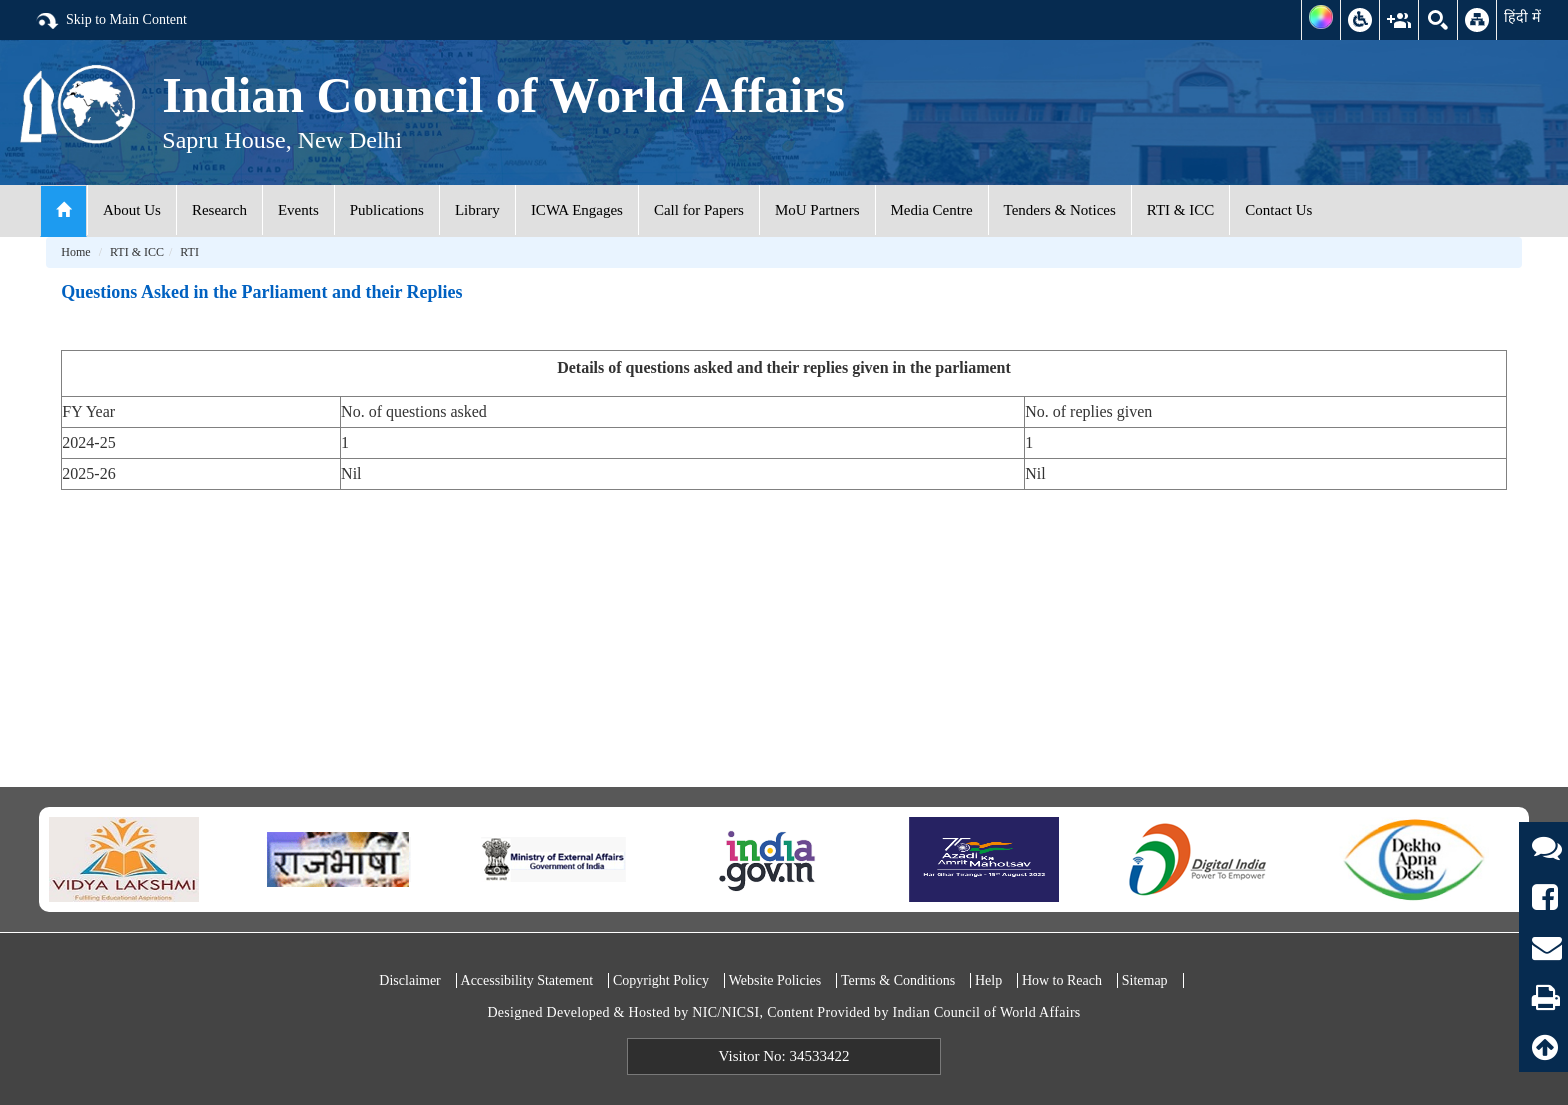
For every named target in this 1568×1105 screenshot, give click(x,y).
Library (477, 210)
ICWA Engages (577, 210)
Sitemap (1145, 980)
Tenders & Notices (1060, 210)
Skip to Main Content (111, 21)
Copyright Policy (661, 980)
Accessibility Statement (527, 980)
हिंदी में (1522, 17)
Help (988, 980)
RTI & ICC (1180, 210)
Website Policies (775, 980)
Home (75, 252)
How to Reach (1062, 980)
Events (298, 210)
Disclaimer (409, 980)
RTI (189, 252)
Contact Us (1278, 210)
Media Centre (932, 210)
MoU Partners (817, 210)
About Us (132, 210)
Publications (387, 210)
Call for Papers (699, 210)
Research (219, 210)
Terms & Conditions (898, 980)
